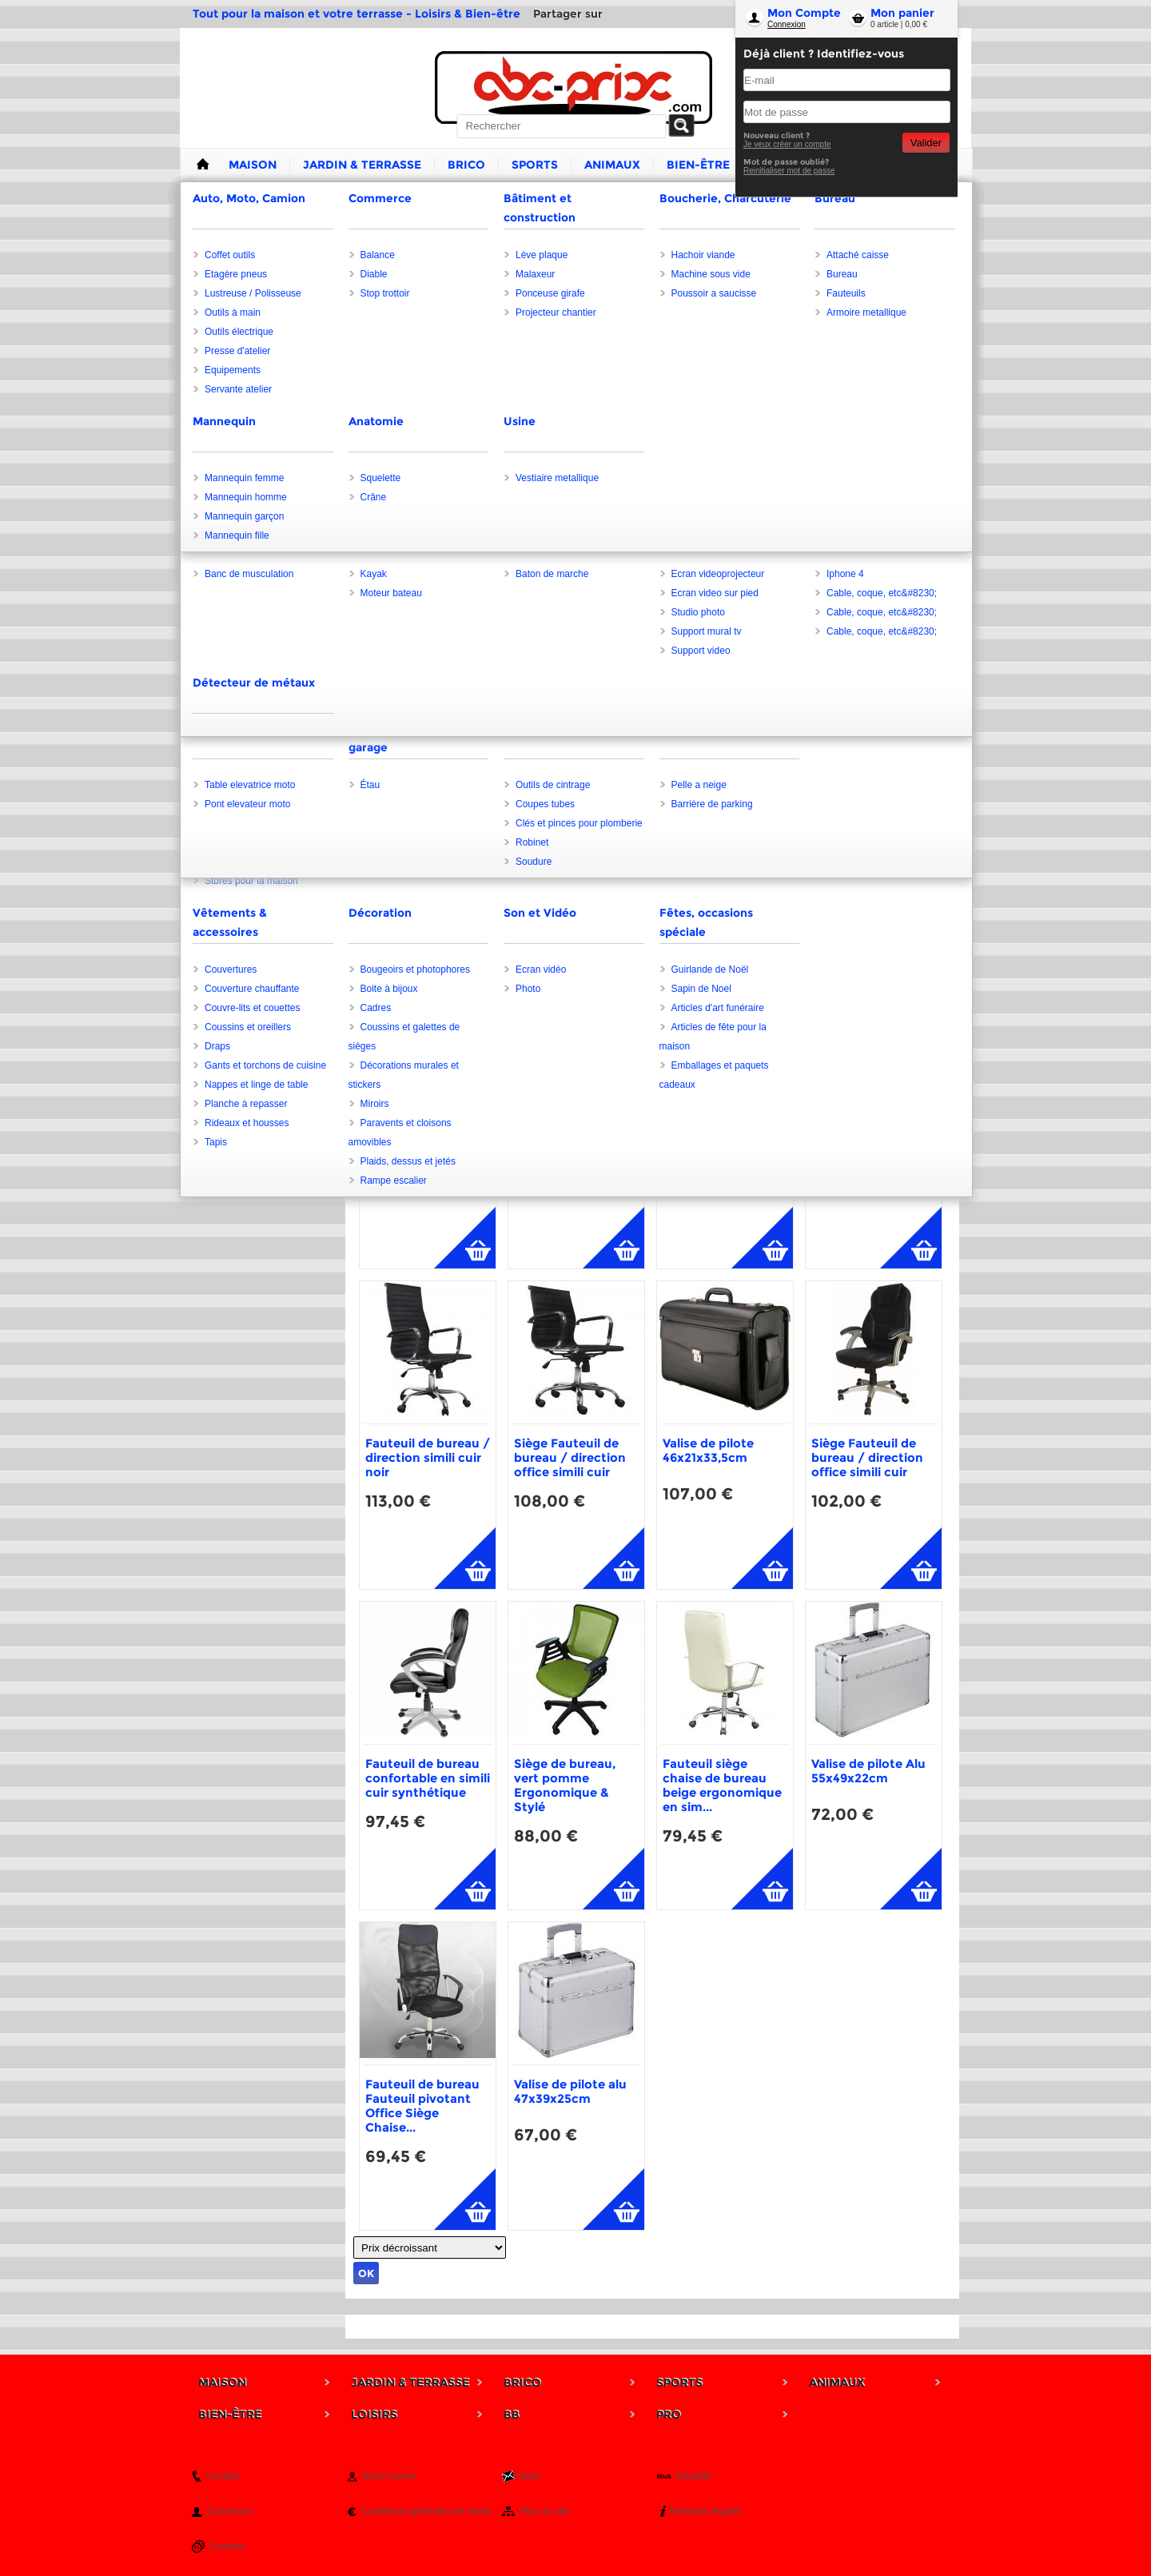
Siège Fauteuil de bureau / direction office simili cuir (570, 1457)
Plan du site (545, 2511)
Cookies (226, 2546)
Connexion (786, 24)
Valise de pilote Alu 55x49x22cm (868, 1771)
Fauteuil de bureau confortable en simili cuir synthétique (427, 1778)
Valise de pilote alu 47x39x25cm (570, 2091)
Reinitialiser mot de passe (789, 170)
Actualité (693, 2476)
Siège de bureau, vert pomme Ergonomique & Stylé (564, 1785)
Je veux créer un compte (787, 144)
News (528, 2476)
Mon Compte (804, 13)
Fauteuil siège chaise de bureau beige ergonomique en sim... (722, 1785)
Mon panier (902, 13)
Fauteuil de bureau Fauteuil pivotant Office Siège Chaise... (422, 2105)
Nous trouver (388, 2476)
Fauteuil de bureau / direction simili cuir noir (427, 1457)
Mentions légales (706, 2511)
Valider (926, 143)
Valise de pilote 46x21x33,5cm (708, 1450)
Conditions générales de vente (426, 2511)
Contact (222, 2476)
